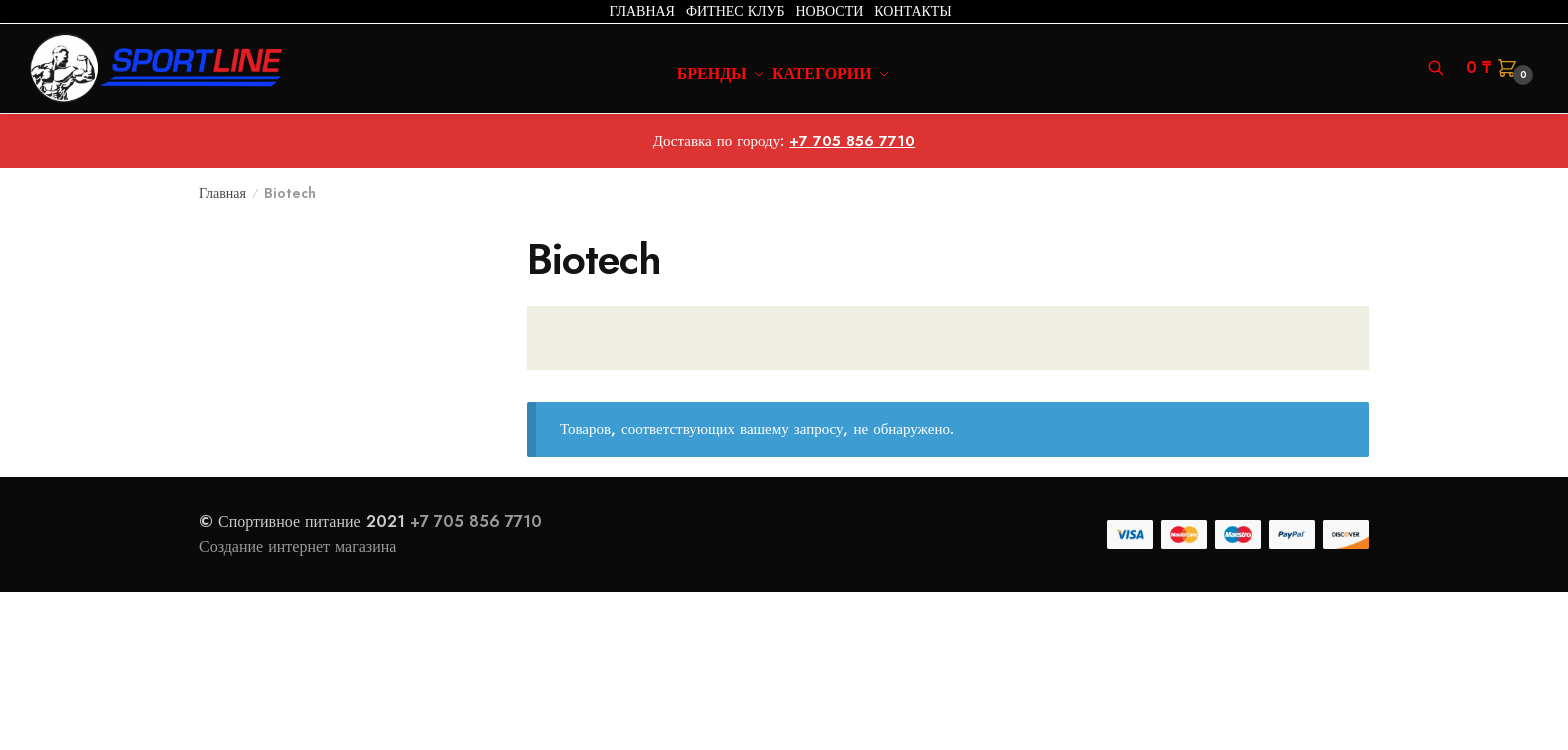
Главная (222, 193)
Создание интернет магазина (300, 546)
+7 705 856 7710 (852, 141)
